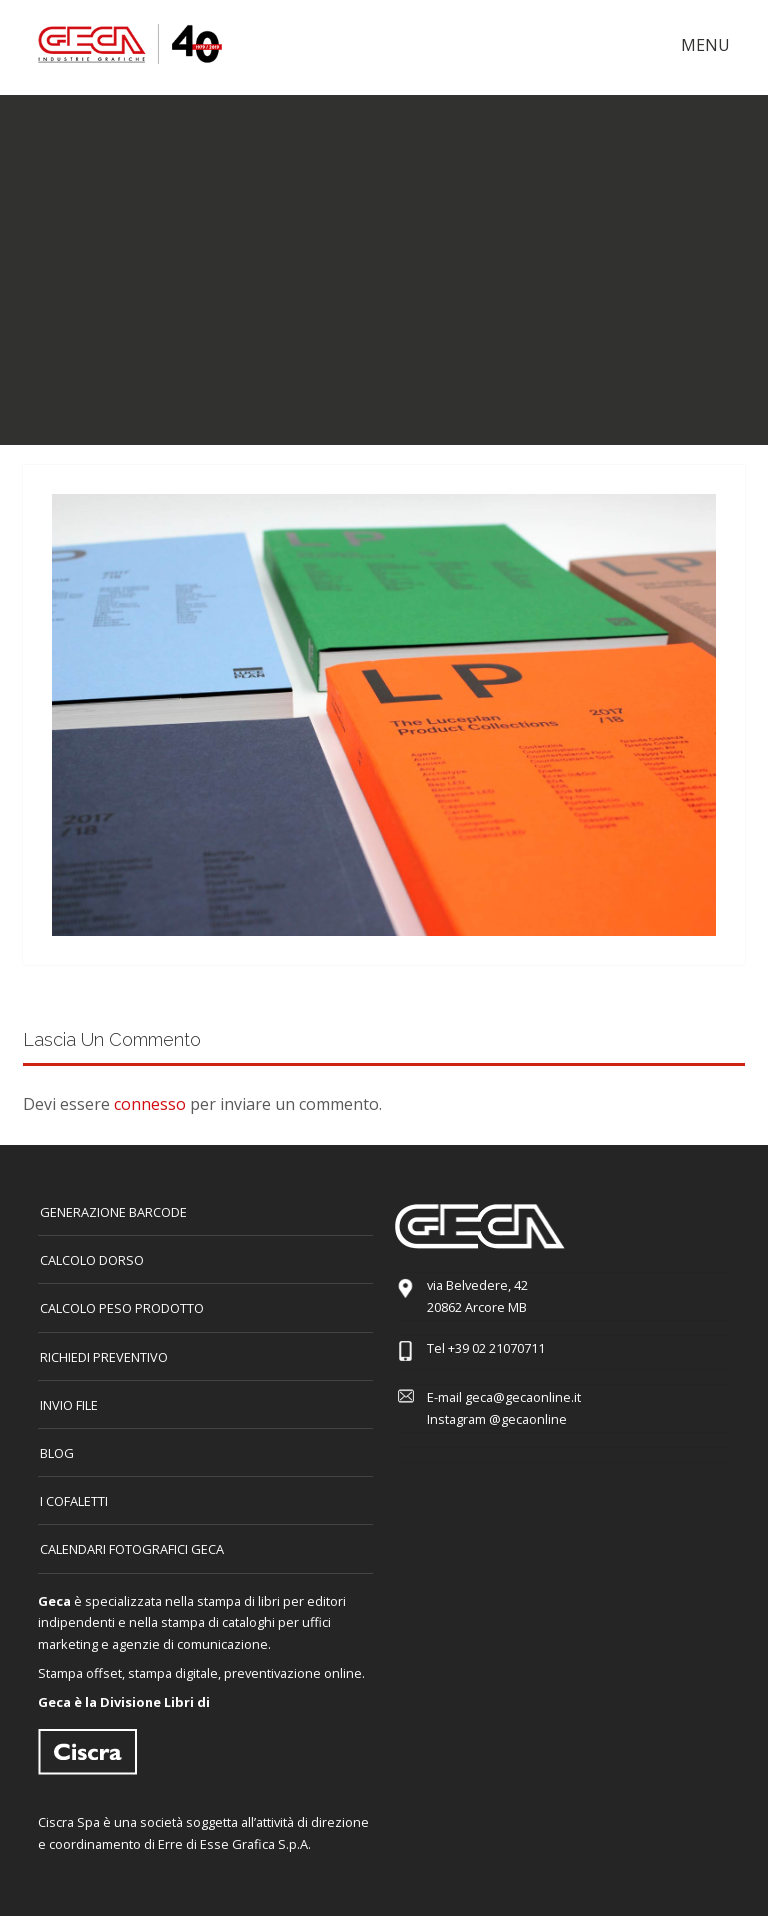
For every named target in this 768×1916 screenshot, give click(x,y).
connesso (150, 1104)
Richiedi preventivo (104, 1357)
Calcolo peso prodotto (122, 1308)
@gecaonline (528, 1419)
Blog (57, 1453)
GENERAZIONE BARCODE (113, 1212)
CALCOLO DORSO (92, 1260)
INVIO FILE (69, 1405)
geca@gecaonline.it (523, 1397)
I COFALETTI (74, 1501)
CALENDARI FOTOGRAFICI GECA (132, 1549)
